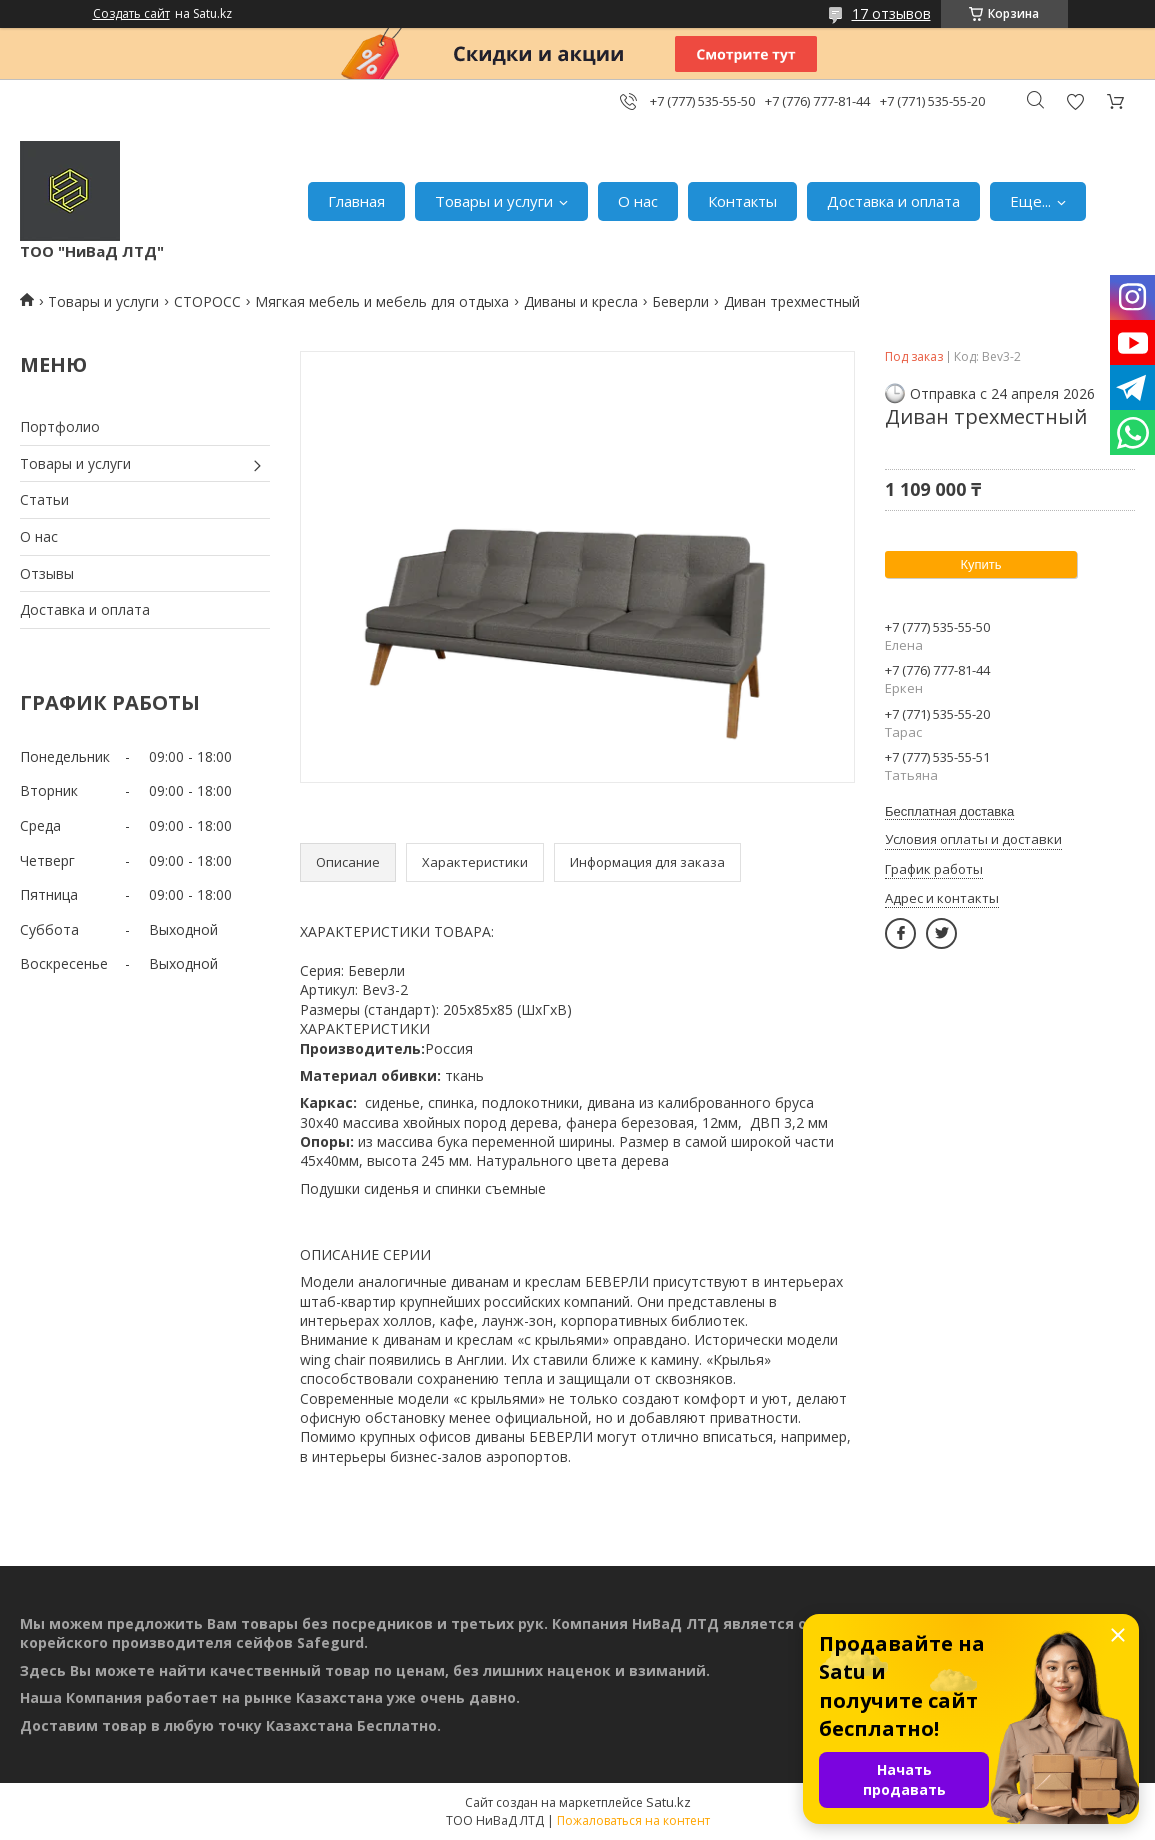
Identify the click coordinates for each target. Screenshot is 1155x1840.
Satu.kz (668, 1802)
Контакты (742, 201)
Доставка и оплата (893, 201)
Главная (356, 201)
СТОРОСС (207, 301)
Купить (980, 564)
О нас (638, 201)
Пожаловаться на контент (633, 1820)
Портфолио (60, 426)
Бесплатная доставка (949, 811)
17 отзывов (891, 13)
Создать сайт (131, 14)
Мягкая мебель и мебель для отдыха (382, 301)
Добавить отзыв (1075, 101)
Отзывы (47, 573)
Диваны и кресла (581, 301)
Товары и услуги (494, 201)
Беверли (680, 301)
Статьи (44, 499)
